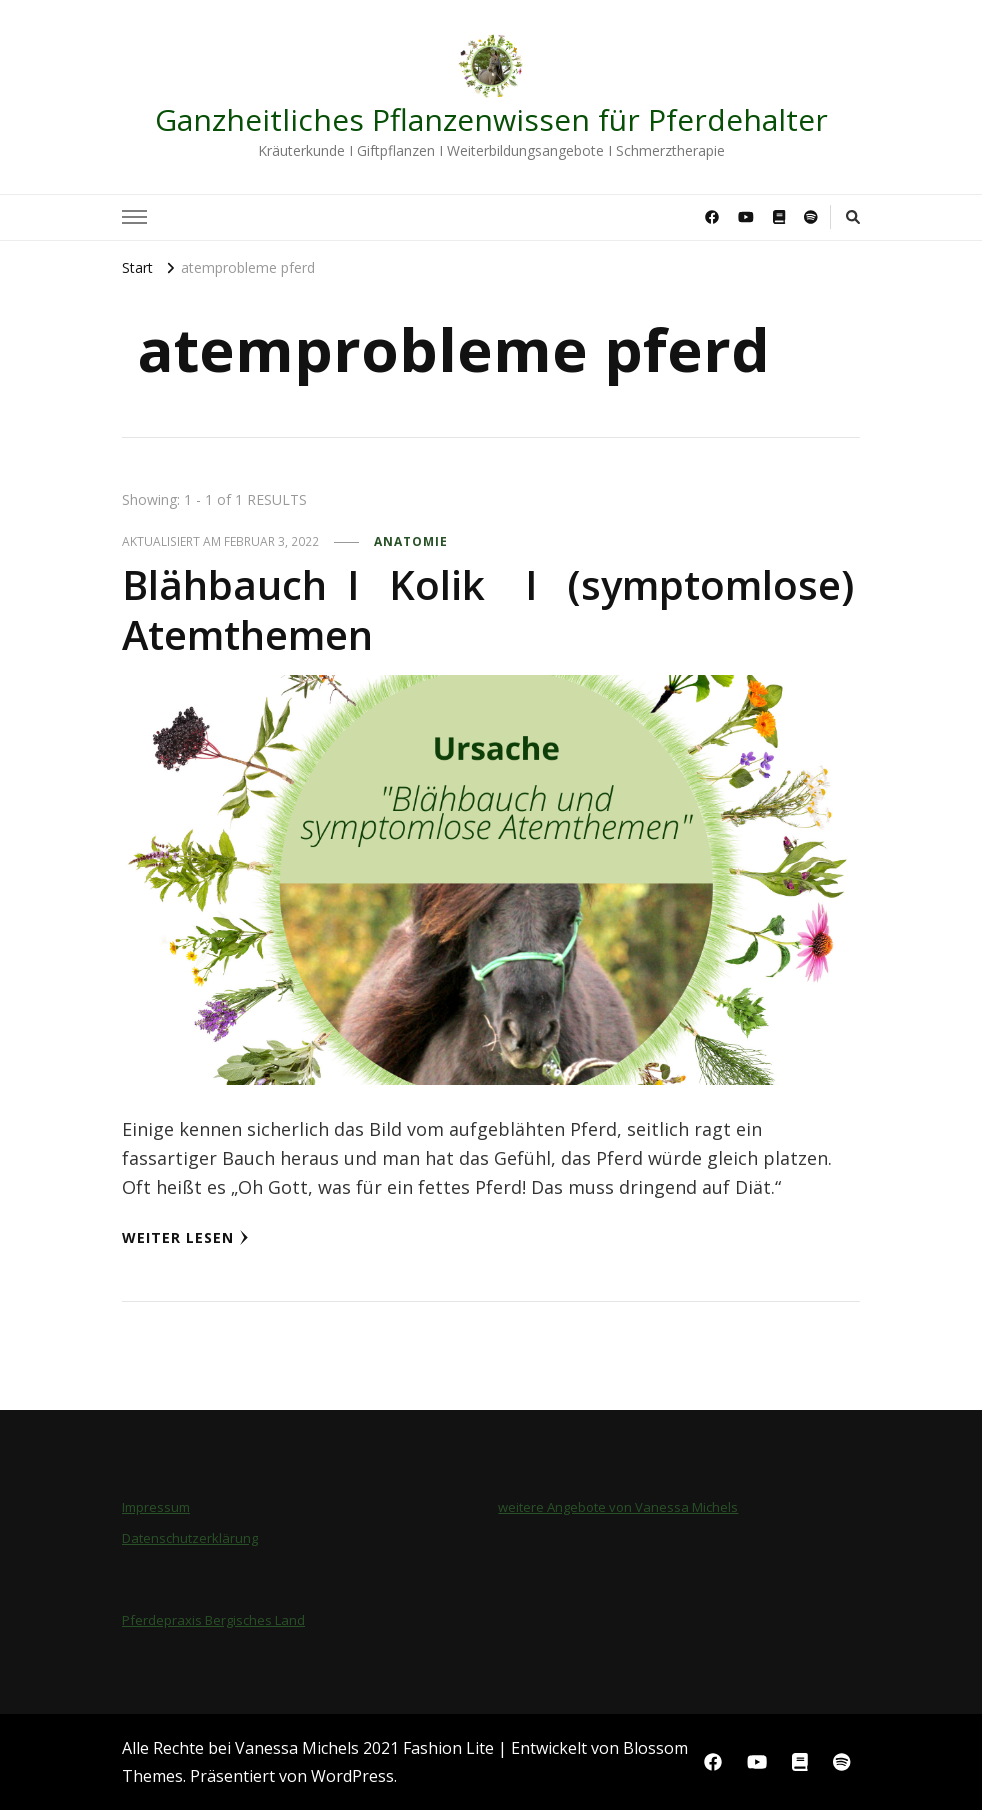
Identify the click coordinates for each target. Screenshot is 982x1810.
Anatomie (411, 541)
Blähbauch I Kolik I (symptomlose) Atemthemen (488, 609)
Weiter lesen (185, 1237)
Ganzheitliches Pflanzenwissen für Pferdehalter (491, 119)
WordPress (352, 1776)
